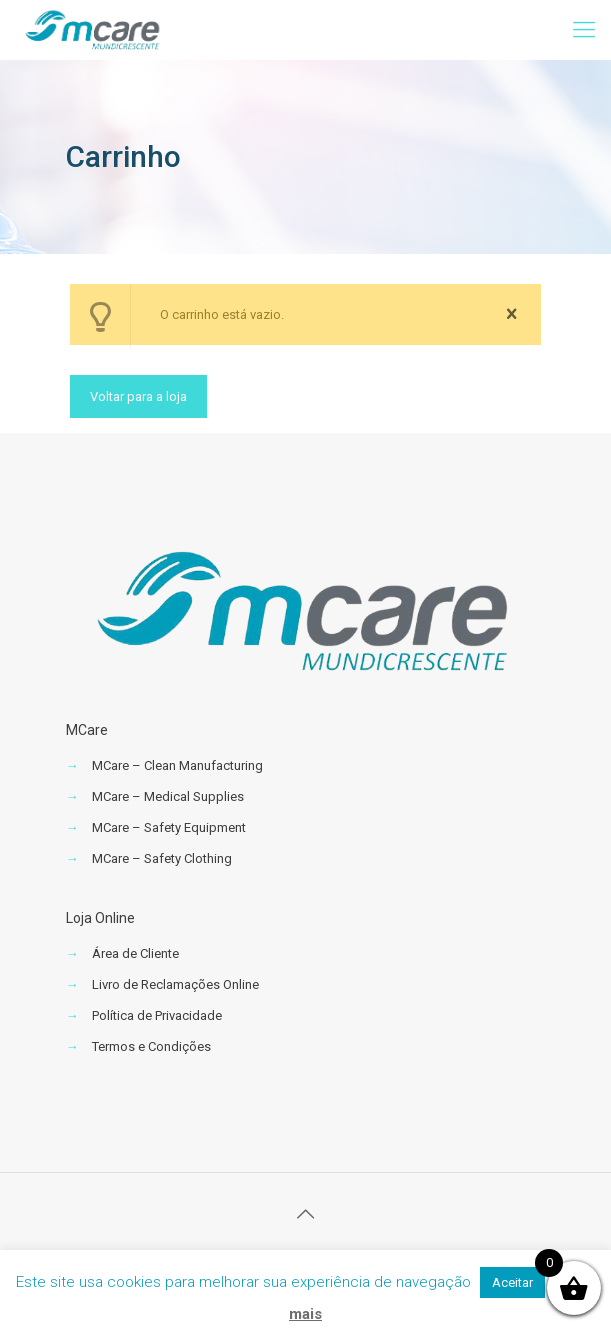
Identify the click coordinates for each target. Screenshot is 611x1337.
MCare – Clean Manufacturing (177, 765)
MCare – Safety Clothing (162, 858)
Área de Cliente (135, 953)
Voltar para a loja (138, 396)
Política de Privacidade (157, 1015)
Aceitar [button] (512, 1282)
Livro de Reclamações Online (175, 984)
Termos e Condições (151, 1046)
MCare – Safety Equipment (169, 827)
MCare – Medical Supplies (168, 796)
